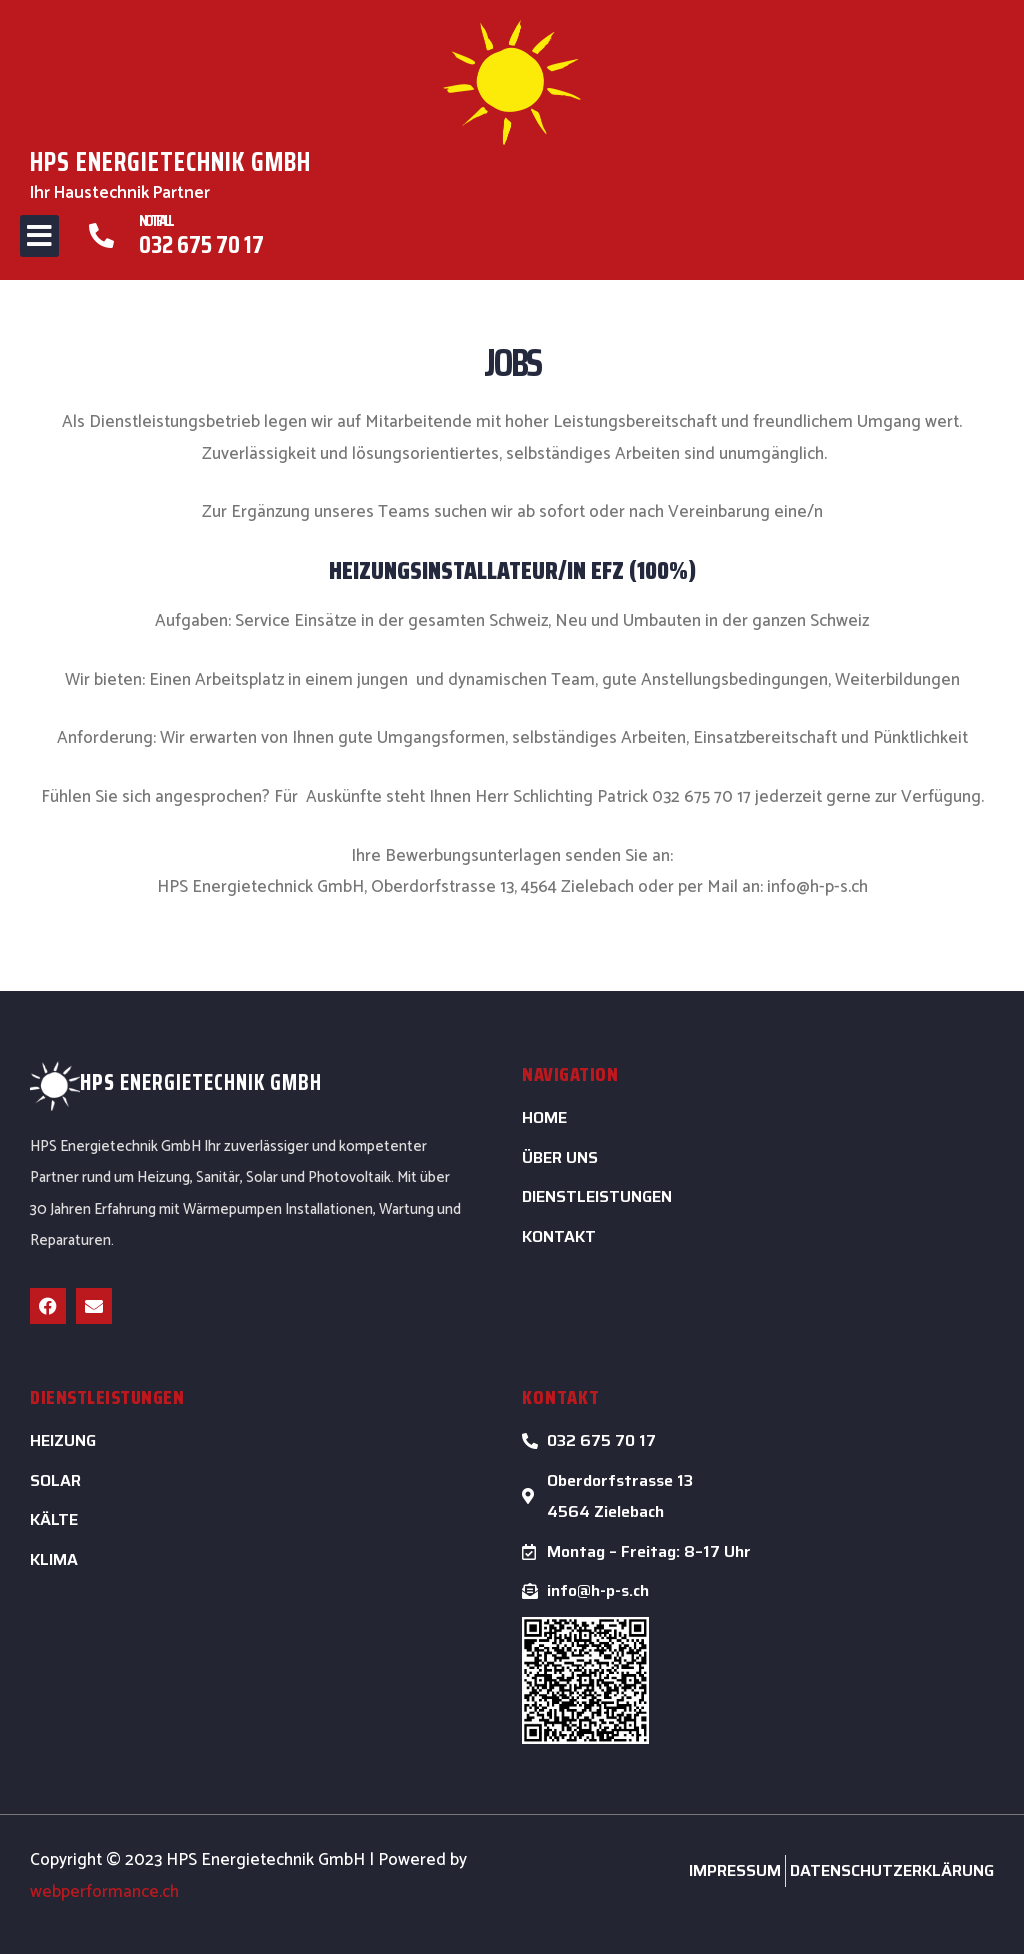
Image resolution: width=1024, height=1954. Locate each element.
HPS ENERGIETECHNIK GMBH (176, 161)
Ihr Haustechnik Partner (120, 193)
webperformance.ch (104, 1892)
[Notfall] (101, 235)
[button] (39, 236)
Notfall (155, 220)
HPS (97, 1082)
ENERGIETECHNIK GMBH (221, 1082)
